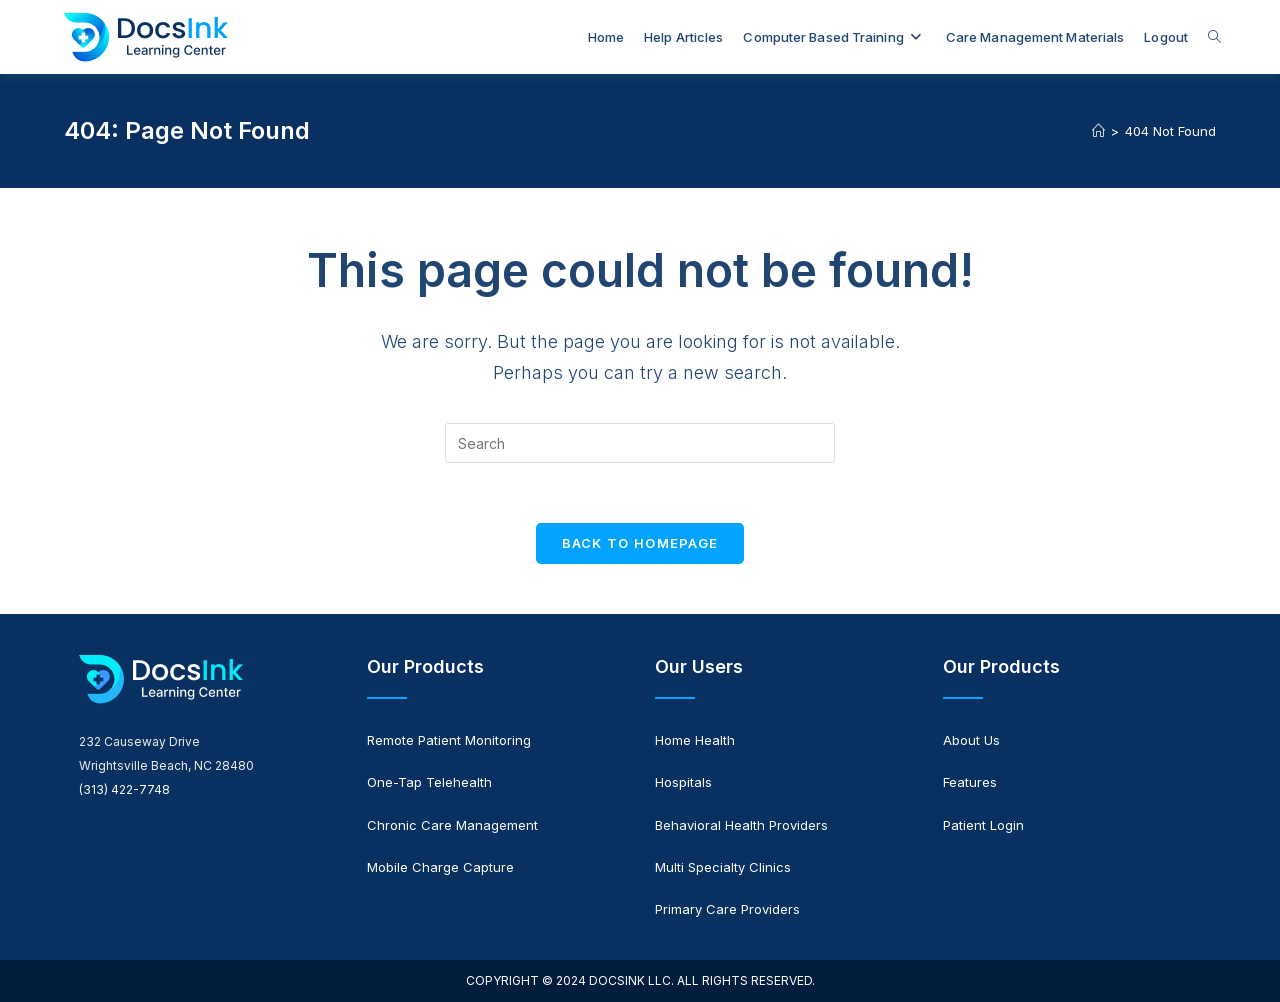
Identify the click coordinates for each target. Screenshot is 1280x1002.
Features (970, 782)
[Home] (1098, 131)
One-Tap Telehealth (429, 782)
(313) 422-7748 (124, 789)
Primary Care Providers (727, 909)
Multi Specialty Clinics (723, 867)
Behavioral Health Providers (741, 825)
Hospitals (683, 782)
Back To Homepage (640, 543)
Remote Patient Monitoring (449, 740)
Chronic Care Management (452, 825)
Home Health (695, 740)
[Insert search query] (640, 443)
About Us (971, 740)
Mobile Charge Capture (440, 867)
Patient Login (983, 825)
